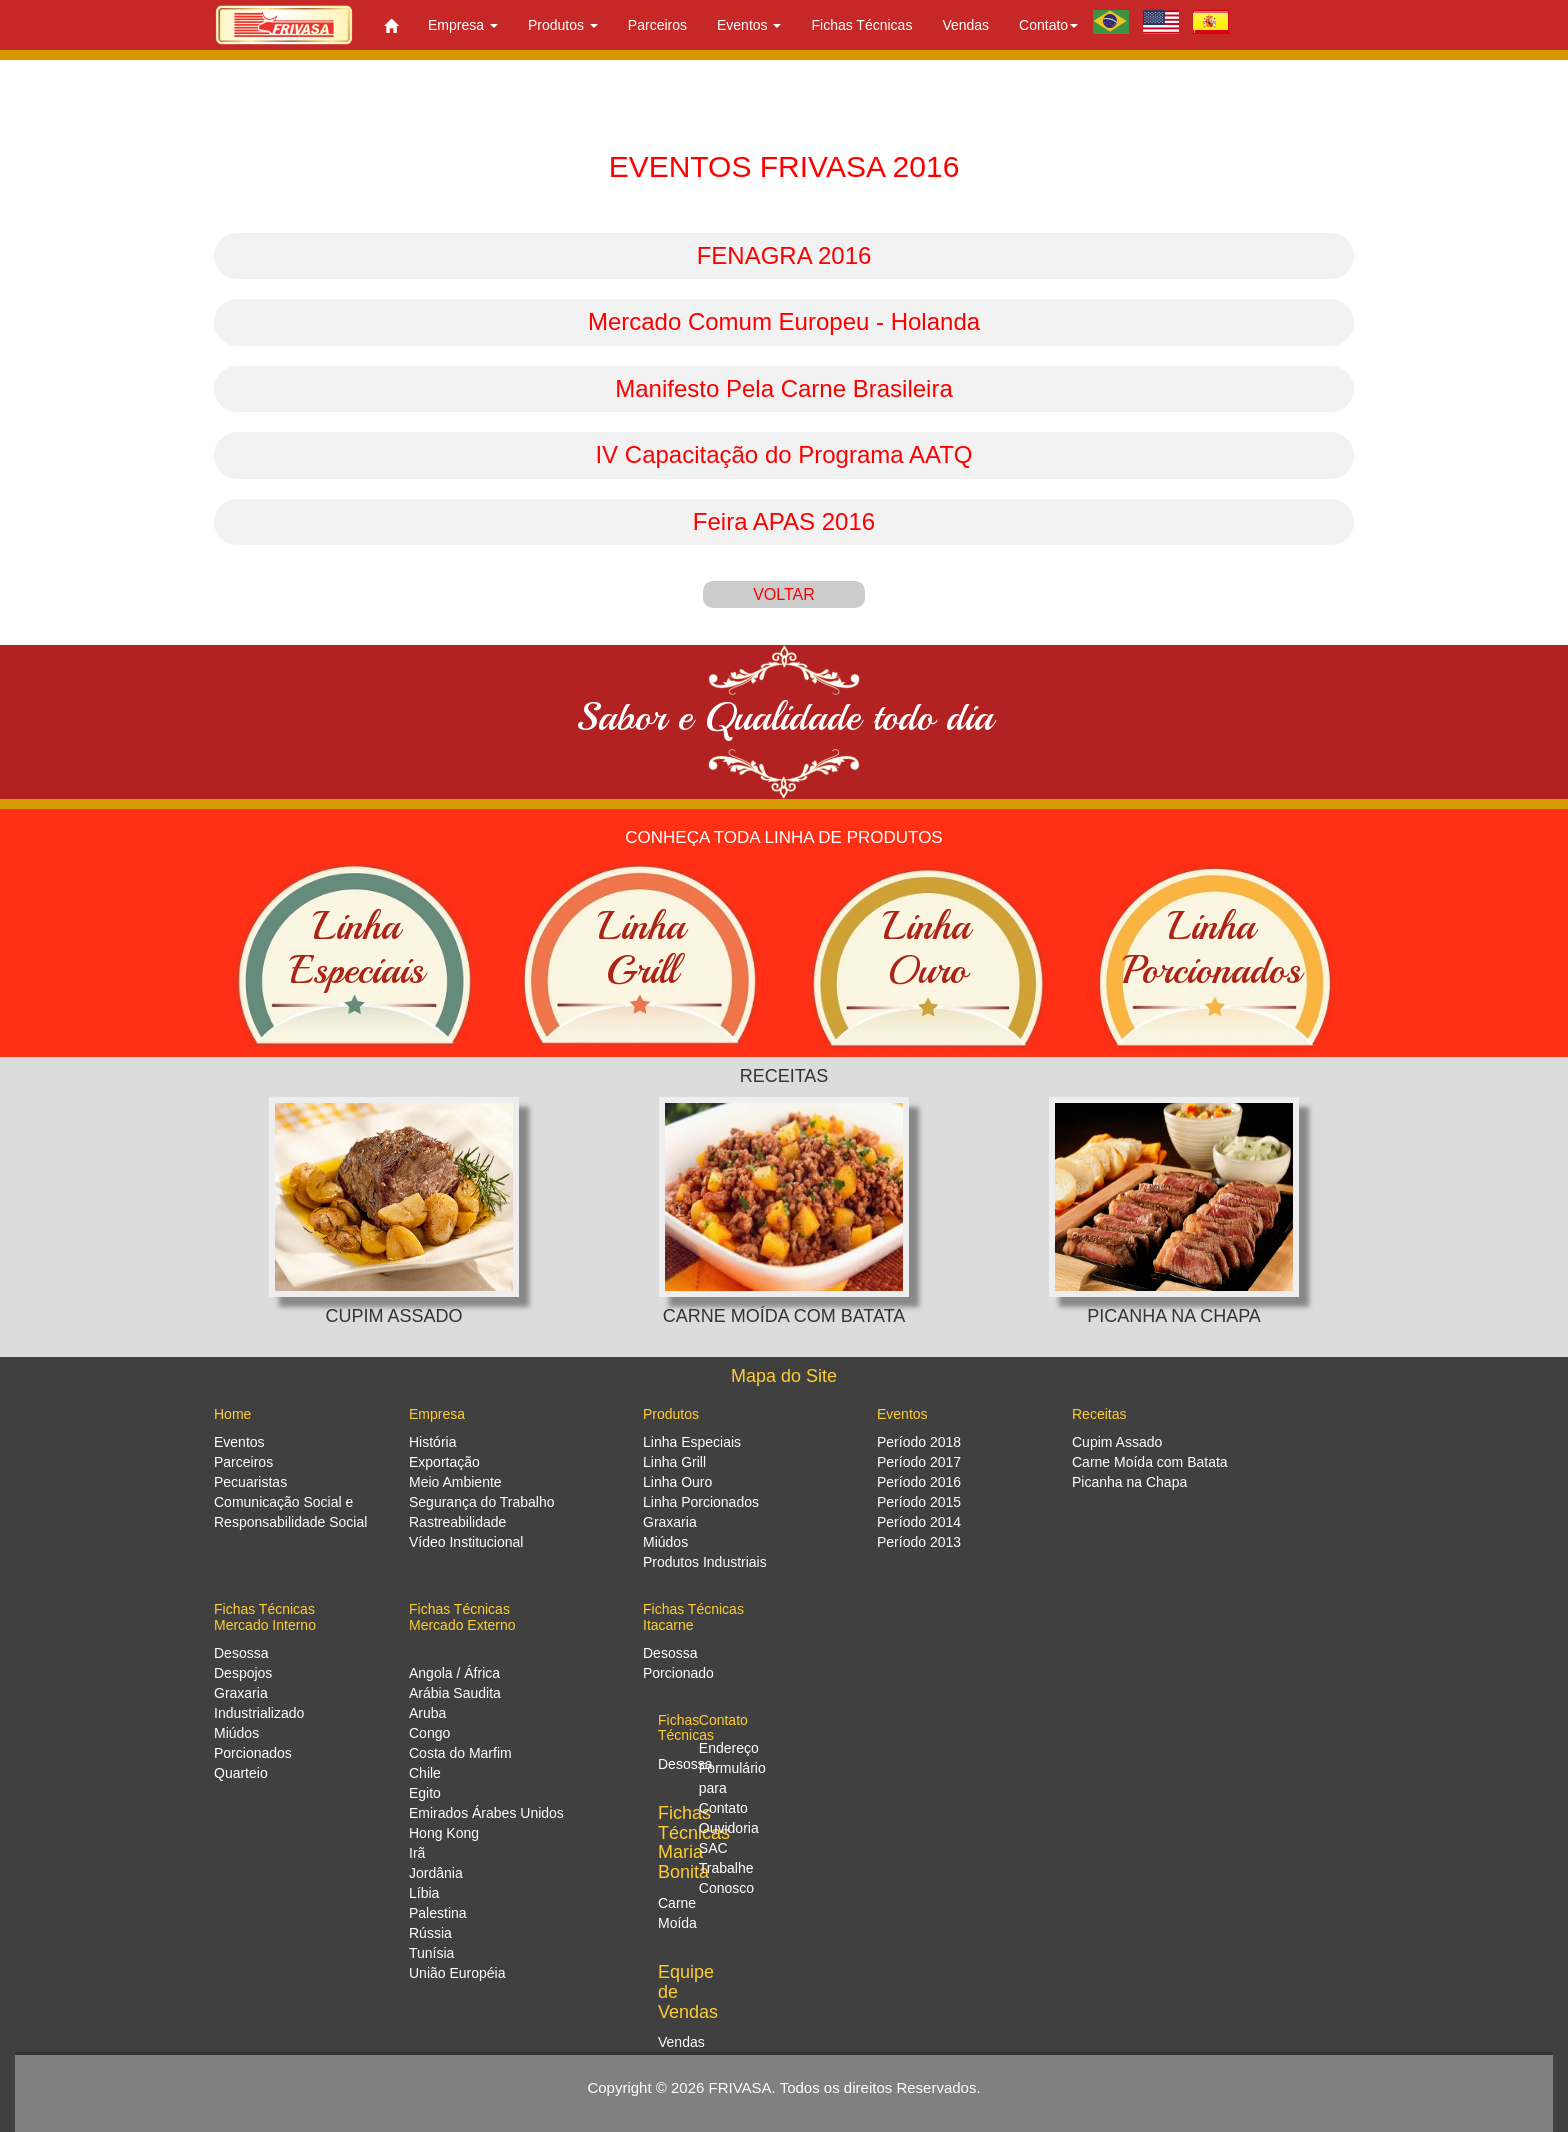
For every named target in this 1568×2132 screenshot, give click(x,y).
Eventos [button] (749, 25)
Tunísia (431, 1953)
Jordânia (436, 1873)
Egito (425, 1793)
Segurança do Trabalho (482, 1502)
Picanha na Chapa (1129, 1482)
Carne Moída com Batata (1150, 1462)
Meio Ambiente (455, 1482)
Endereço (729, 1748)
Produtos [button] (563, 25)
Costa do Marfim (460, 1753)
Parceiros (657, 25)
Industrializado (259, 1713)
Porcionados (253, 1753)
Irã (417, 1853)
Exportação (444, 1462)
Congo (429, 1733)
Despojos (243, 1673)
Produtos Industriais (705, 1562)
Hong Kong (444, 1833)
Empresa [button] (463, 25)
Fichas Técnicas (861, 25)
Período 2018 (919, 1442)
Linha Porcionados (701, 1502)
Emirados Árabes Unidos (486, 1813)
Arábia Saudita (455, 1693)
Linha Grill (674, 1462)
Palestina (438, 1913)
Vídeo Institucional (466, 1542)
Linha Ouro (677, 1482)
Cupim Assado (1117, 1442)
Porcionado (678, 1673)
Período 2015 (919, 1502)
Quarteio (241, 1773)
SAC (713, 1848)
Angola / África (454, 1673)
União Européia (457, 1973)
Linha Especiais (692, 1442)
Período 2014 (919, 1522)
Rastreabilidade (457, 1522)
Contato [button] (1048, 25)
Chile (425, 1773)
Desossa (241, 1653)
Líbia (424, 1893)
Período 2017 (919, 1462)
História (432, 1442)
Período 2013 (919, 1542)
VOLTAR (784, 594)
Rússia (430, 1933)
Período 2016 (919, 1482)
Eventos (239, 1442)
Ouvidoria (729, 1828)
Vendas (965, 25)
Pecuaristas (250, 1482)
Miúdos (665, 1542)
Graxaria (670, 1522)
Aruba (427, 1713)
